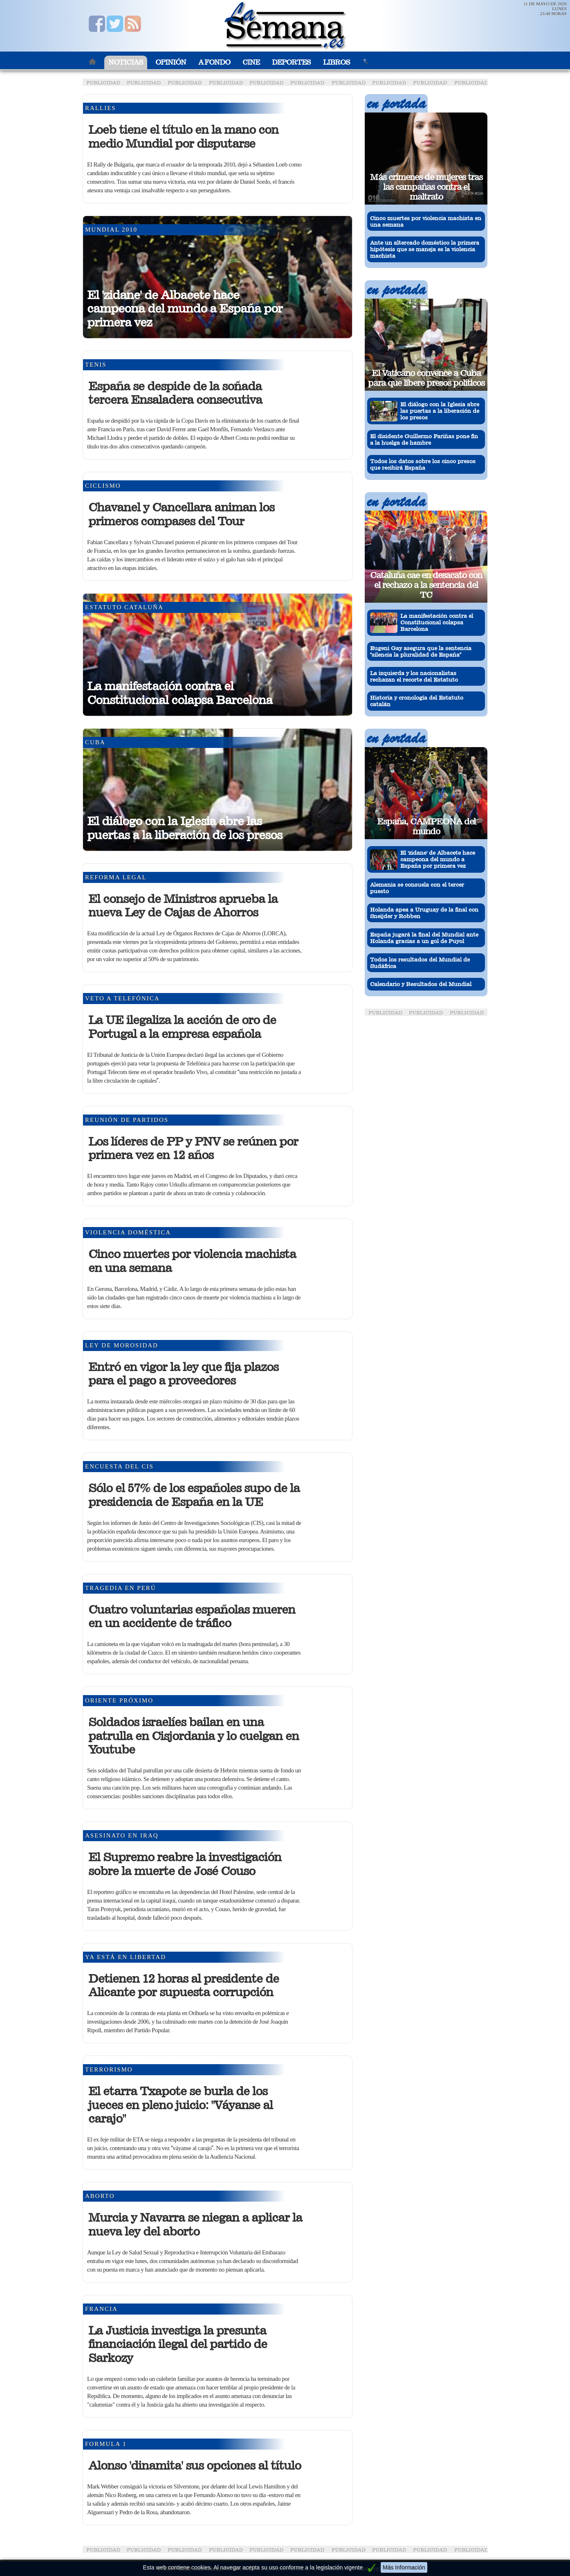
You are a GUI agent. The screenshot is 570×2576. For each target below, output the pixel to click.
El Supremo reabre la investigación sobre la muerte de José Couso (184, 1864)
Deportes (291, 62)
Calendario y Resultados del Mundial (420, 984)
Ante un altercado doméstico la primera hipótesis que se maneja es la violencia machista (424, 249)
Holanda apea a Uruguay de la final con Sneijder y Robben (424, 912)
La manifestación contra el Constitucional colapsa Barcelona (179, 693)
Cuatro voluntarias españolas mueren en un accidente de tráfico (191, 1616)
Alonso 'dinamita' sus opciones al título (194, 2465)
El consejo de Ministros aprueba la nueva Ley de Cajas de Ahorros (183, 906)
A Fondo (214, 62)
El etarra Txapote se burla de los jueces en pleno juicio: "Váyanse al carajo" (180, 2105)
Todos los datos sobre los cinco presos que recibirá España (423, 464)
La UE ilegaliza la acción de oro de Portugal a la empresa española (182, 1027)
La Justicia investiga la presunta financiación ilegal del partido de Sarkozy (177, 2344)
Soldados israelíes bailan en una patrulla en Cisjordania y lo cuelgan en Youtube (193, 1735)
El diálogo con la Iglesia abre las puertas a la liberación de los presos (184, 828)
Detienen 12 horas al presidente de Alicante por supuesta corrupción (183, 1986)
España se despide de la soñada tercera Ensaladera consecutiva (175, 393)
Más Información (404, 2567)
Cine (251, 62)
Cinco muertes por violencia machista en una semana (192, 1261)
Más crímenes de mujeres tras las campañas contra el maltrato (426, 187)
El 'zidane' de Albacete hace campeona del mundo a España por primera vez (185, 308)
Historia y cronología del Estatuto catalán (416, 700)
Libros (336, 62)
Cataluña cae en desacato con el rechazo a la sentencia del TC (426, 585)
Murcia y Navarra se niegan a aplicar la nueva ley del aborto (195, 2224)
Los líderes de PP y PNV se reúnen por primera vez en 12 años (193, 1148)
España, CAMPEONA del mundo (426, 826)
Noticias (125, 62)
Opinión (170, 62)
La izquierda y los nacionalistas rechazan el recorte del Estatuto (414, 676)
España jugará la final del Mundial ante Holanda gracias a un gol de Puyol (424, 937)
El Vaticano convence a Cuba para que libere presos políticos (426, 378)
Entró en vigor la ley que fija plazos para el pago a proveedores (183, 1374)
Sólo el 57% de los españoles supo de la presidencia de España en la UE (194, 1495)
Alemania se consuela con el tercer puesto (417, 887)
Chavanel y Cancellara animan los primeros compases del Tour (181, 514)
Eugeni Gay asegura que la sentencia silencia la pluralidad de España (420, 651)
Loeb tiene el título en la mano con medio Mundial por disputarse (183, 137)
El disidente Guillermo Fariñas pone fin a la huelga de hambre (424, 439)
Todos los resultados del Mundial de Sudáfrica (420, 962)
